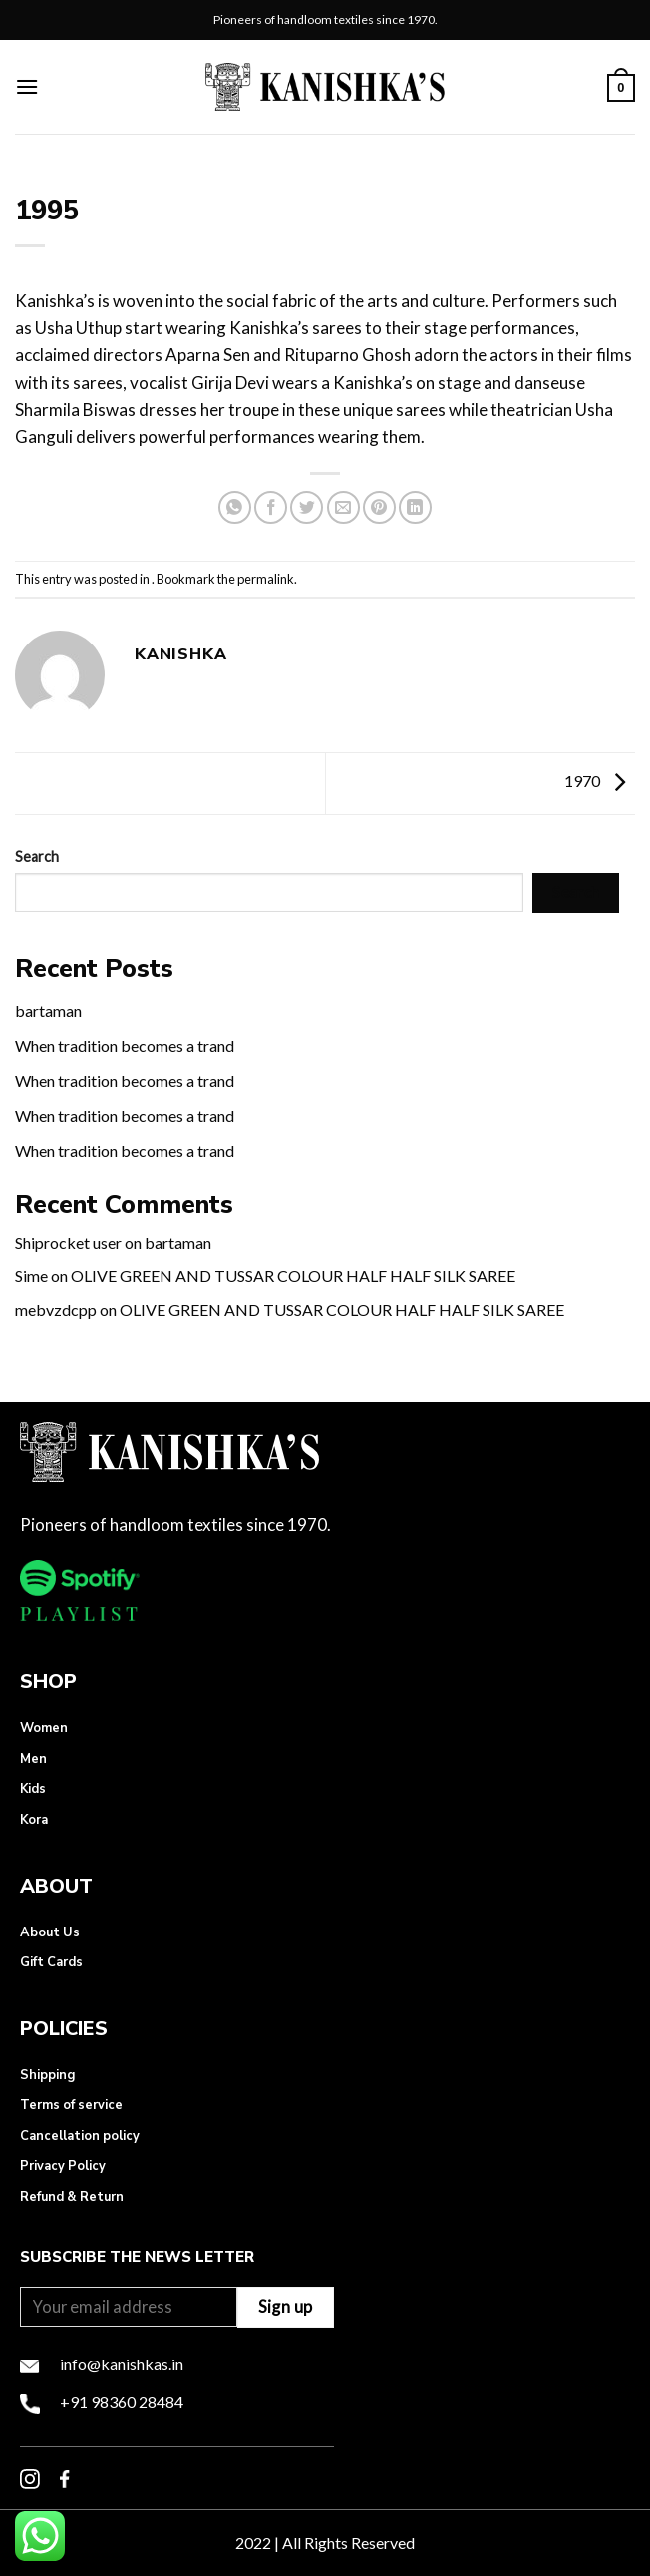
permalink (265, 579)
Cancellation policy (80, 2136)
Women (44, 1728)
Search (37, 856)
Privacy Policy (63, 2166)
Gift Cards (51, 1962)
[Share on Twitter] (306, 507)
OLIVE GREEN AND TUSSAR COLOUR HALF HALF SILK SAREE (293, 1275)
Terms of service (71, 2105)
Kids (33, 1789)
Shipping (47, 2075)
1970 (599, 780)
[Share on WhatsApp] (234, 507)
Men (33, 1759)
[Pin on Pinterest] (379, 507)
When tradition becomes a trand (124, 1045)
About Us (50, 1932)
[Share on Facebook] (270, 507)
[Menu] (27, 86)
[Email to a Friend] (343, 507)
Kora (34, 1820)
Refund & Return (72, 2197)
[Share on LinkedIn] (415, 507)
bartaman (48, 1010)
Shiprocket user (68, 1242)
